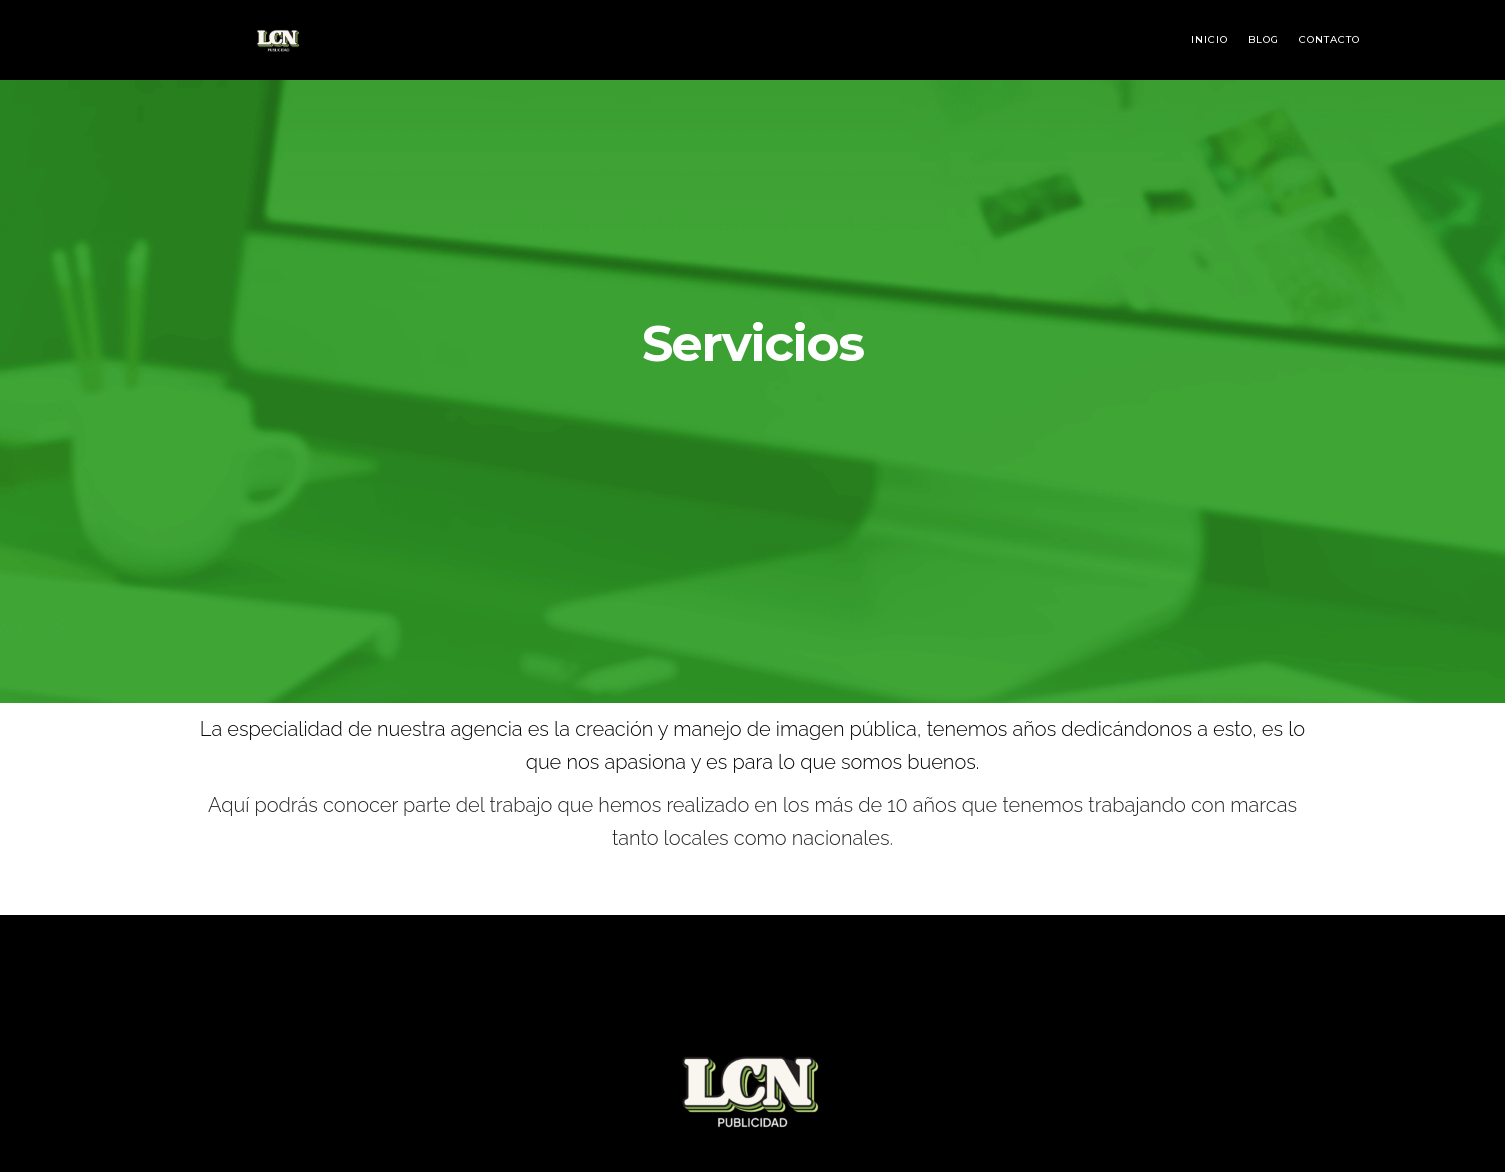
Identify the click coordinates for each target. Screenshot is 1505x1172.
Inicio (1209, 39)
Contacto (1329, 39)
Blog (1263, 39)
